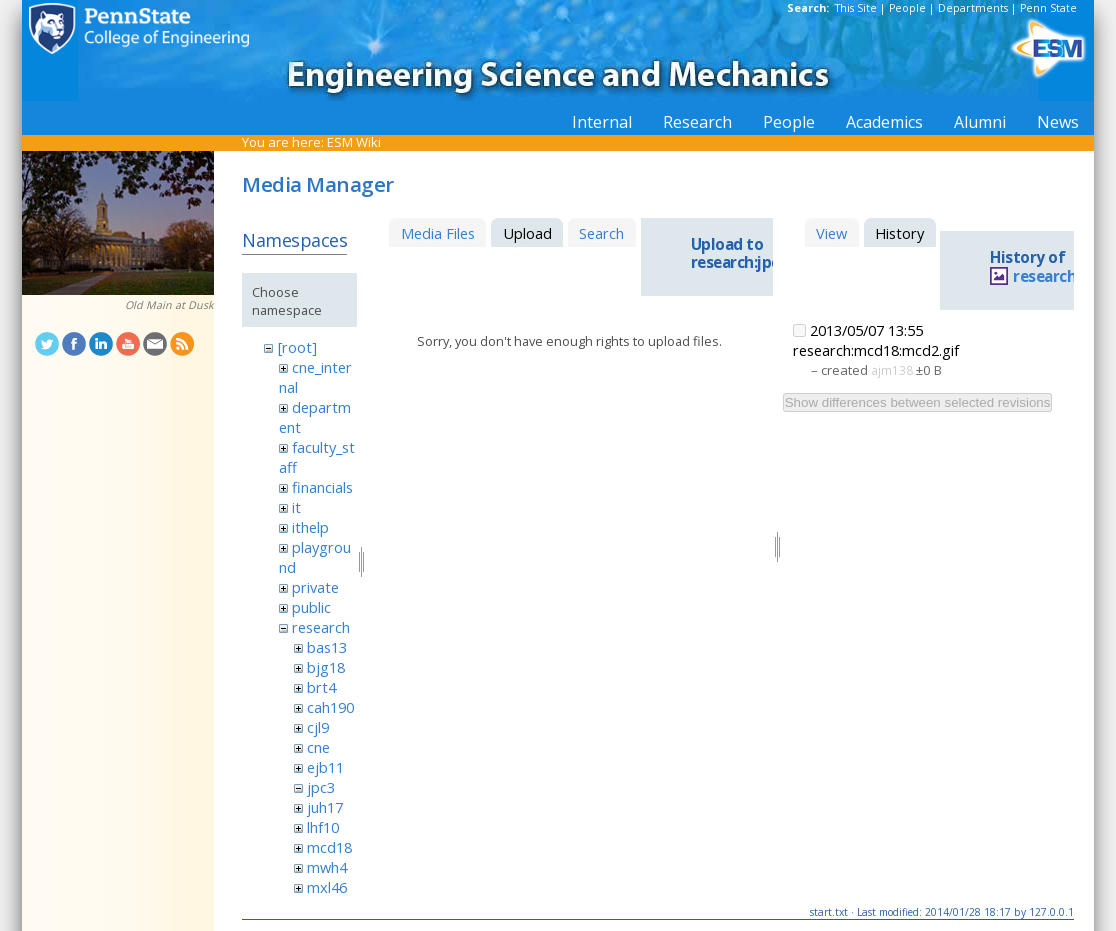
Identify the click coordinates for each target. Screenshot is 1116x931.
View (831, 233)
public (311, 607)
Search (601, 233)
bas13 (327, 647)
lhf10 (323, 827)
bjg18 (326, 667)
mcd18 (329, 847)
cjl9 (318, 727)
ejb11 (325, 767)
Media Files (438, 233)
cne (318, 747)
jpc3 (321, 787)
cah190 (330, 707)
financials (322, 487)
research (321, 627)
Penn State (1048, 8)
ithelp (310, 527)
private (315, 587)
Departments (973, 8)
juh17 (325, 807)
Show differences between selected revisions (918, 402)
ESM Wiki (354, 142)
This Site (856, 8)
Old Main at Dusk (169, 305)
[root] (297, 347)
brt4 (321, 687)
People (907, 8)
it (296, 507)
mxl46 (327, 887)
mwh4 (327, 867)
